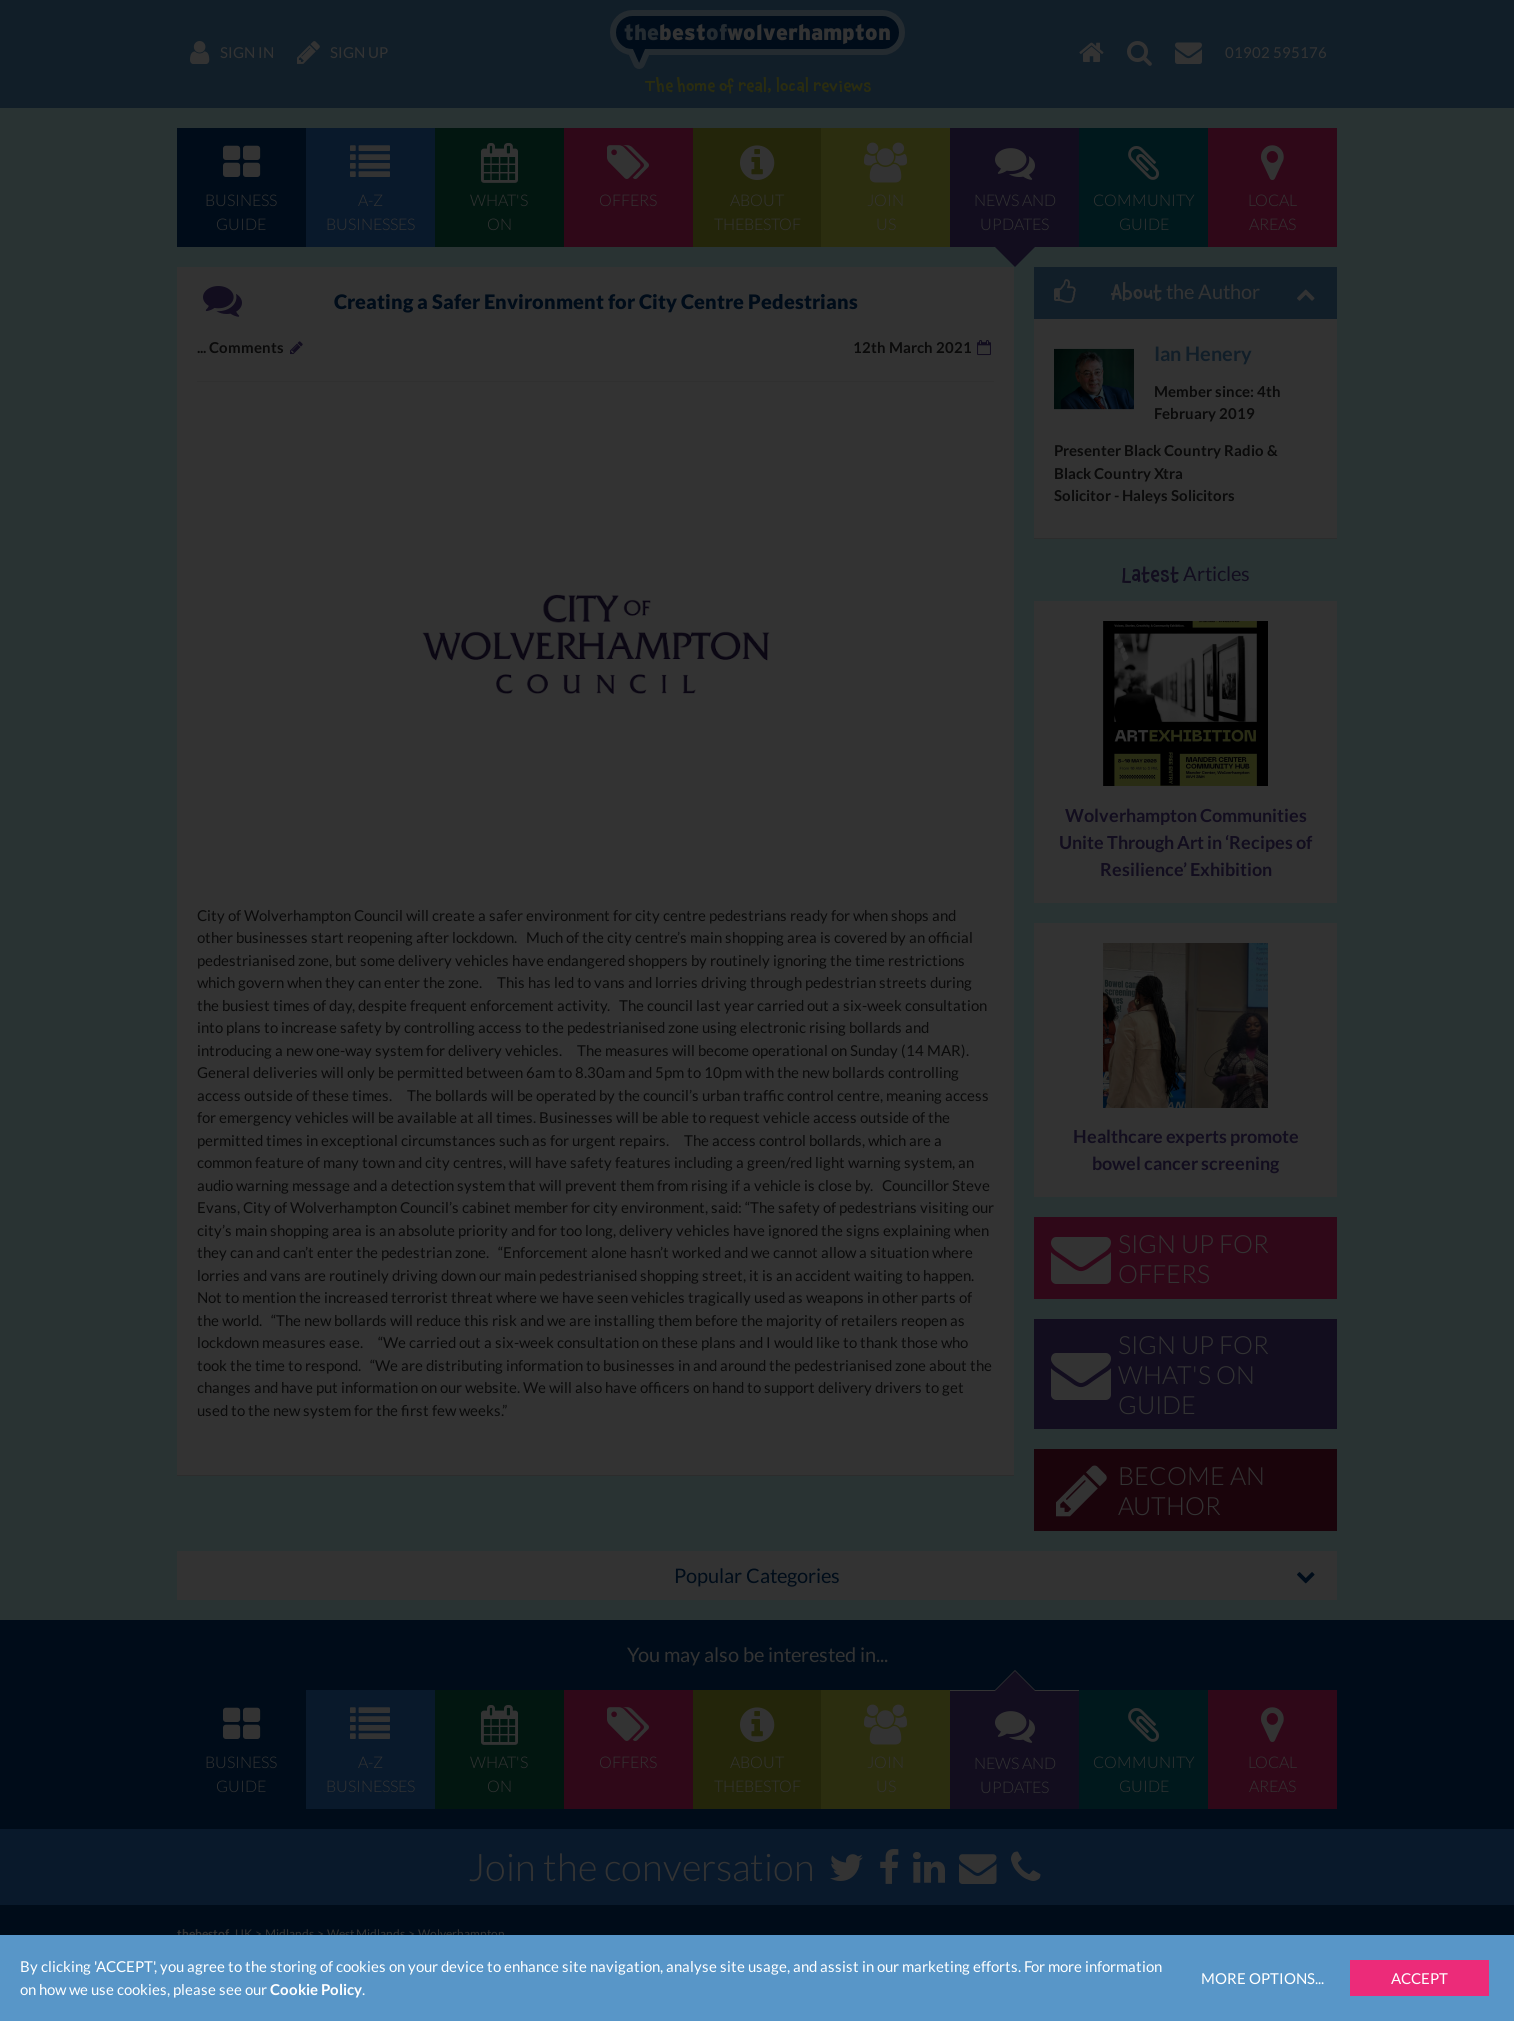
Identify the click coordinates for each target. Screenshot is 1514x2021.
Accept (1419, 1978)
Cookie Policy (316, 1989)
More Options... (1262, 1978)
